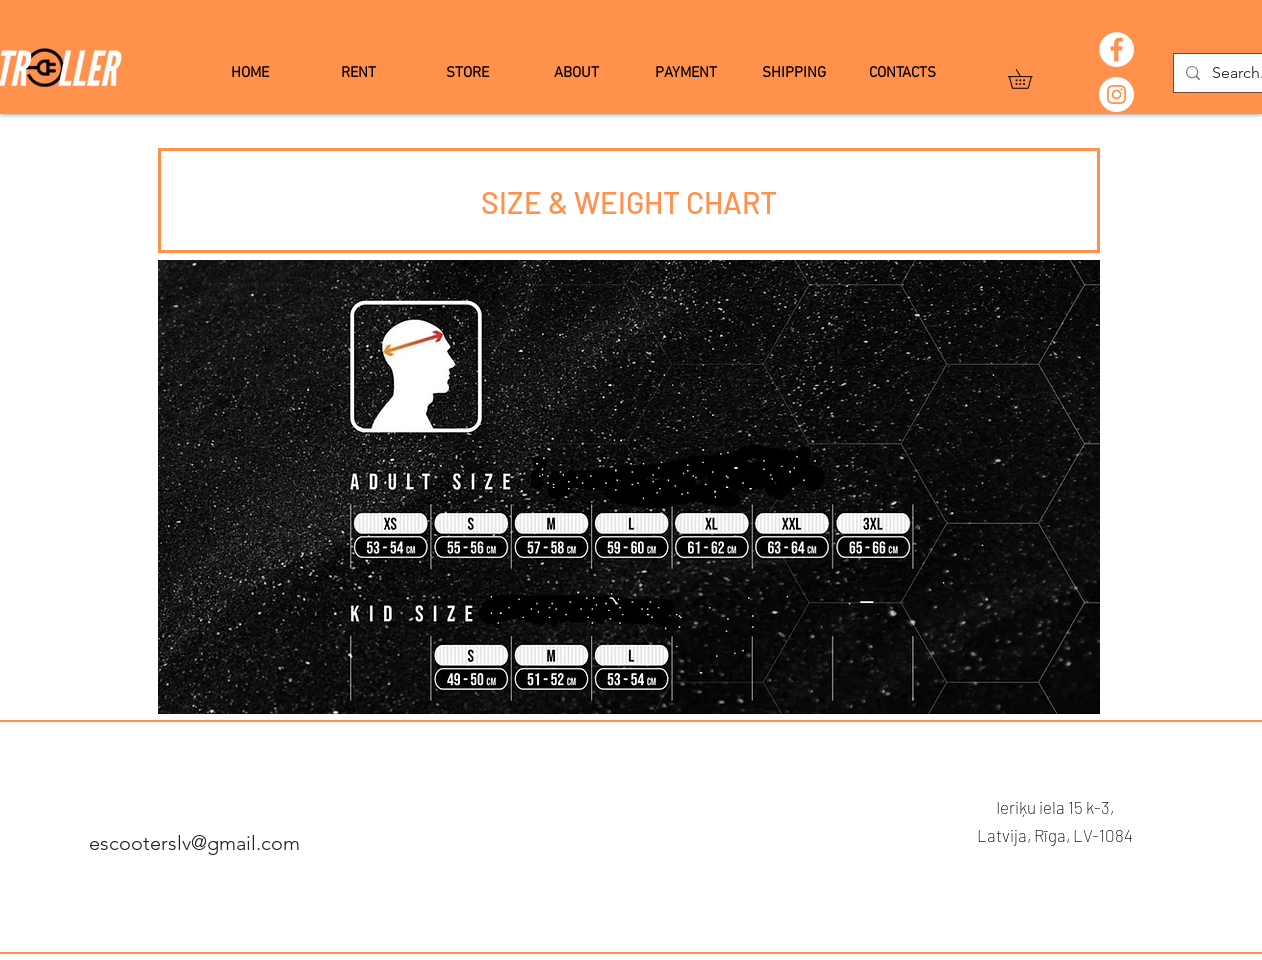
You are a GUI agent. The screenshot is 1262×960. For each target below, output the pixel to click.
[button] (1029, 79)
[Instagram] (1116, 94)
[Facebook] (1116, 49)
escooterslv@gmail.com (194, 843)
